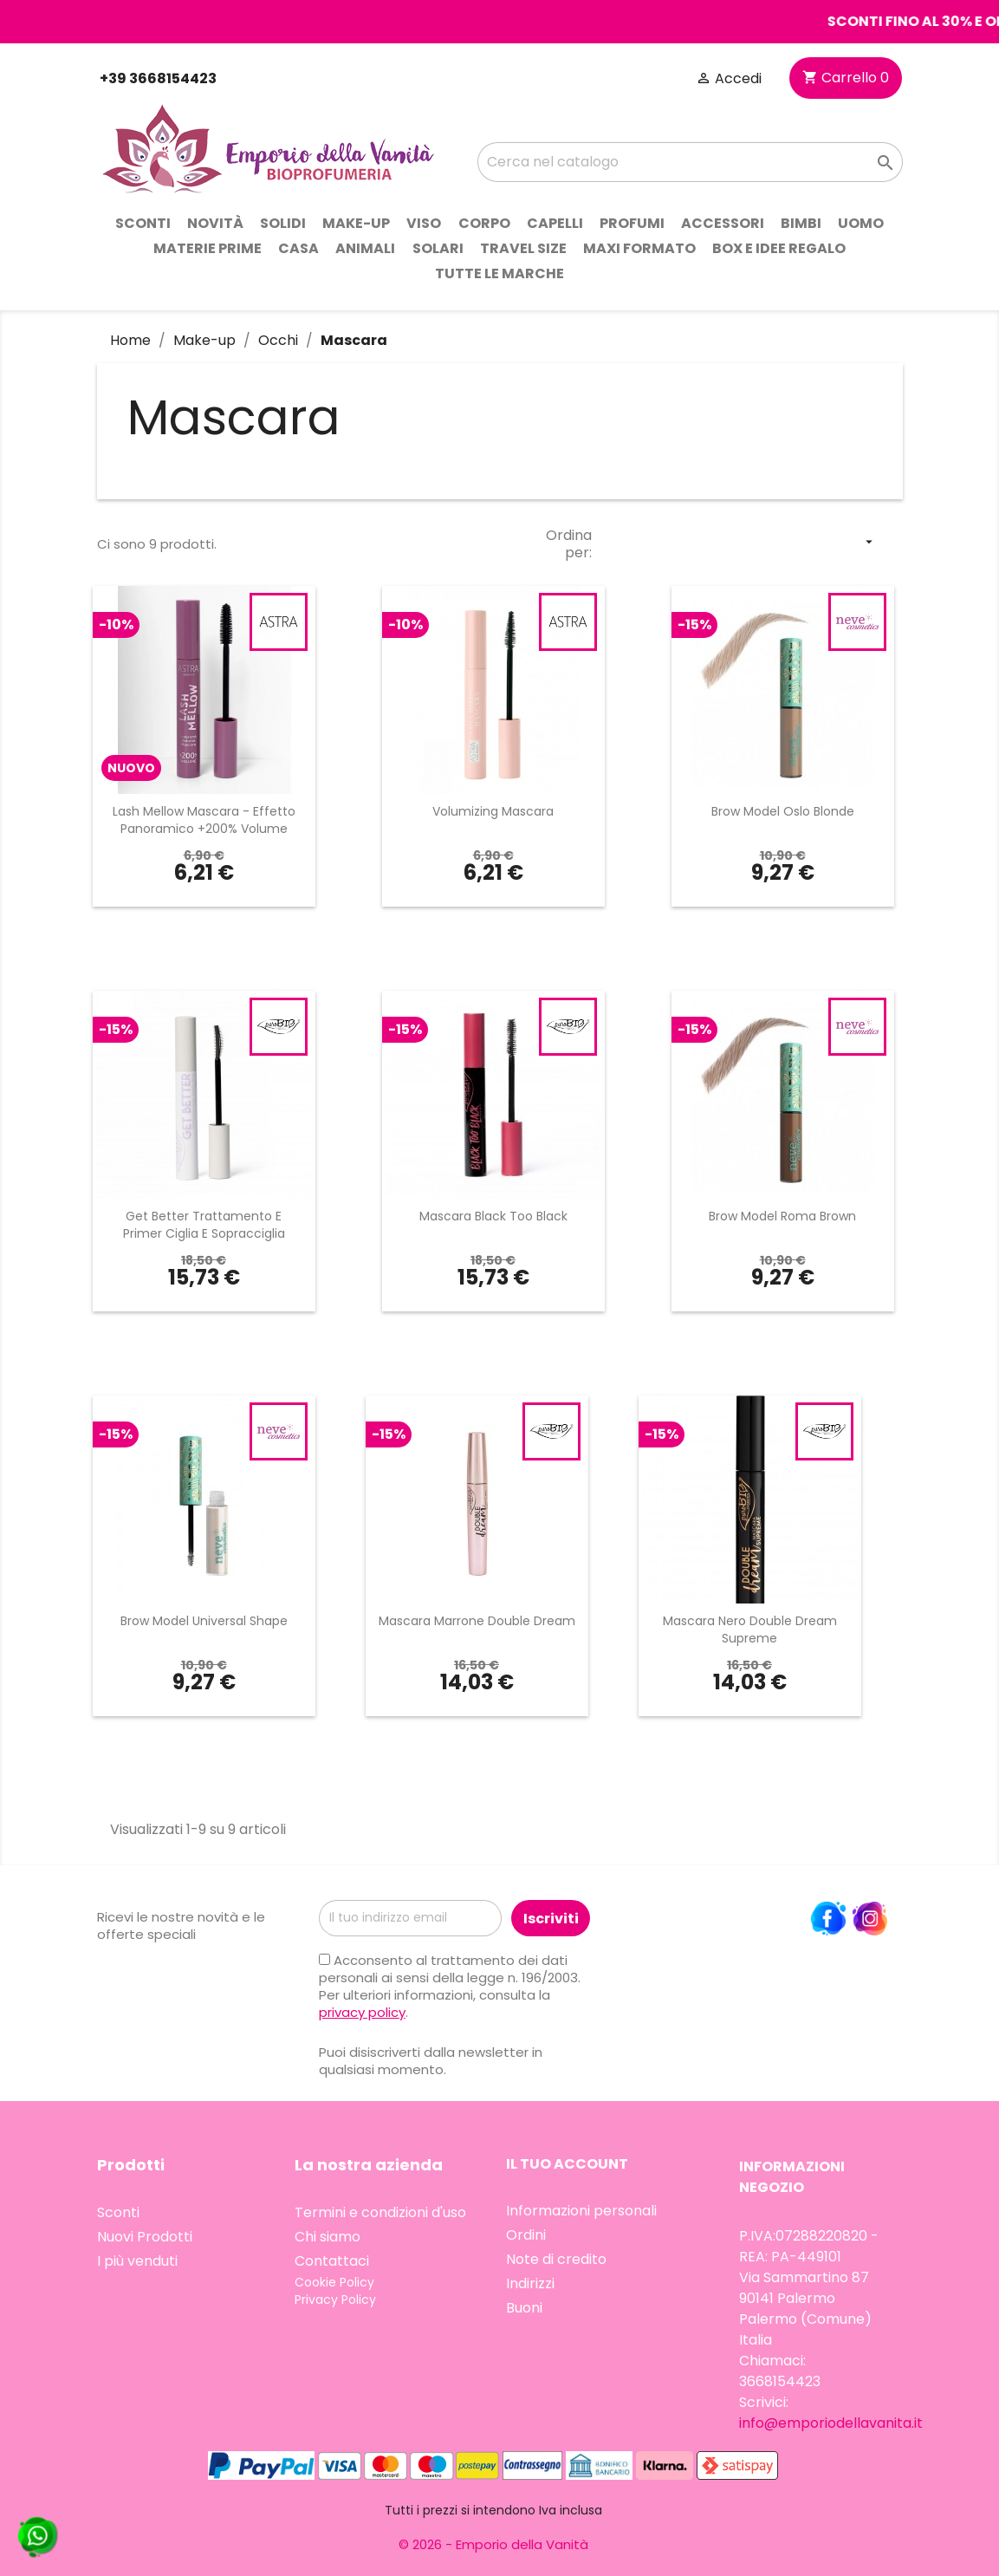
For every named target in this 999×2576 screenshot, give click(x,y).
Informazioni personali (581, 2211)
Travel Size (523, 248)
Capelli (555, 223)
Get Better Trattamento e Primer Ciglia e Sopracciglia (204, 1224)
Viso (423, 223)
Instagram (870, 1919)
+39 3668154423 (157, 78)
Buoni (524, 2308)
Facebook (828, 1919)
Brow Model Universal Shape (204, 1621)
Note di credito (556, 2259)
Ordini (526, 2235)
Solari (438, 248)
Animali (365, 248)
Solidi (283, 223)
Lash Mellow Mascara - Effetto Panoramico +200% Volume (204, 820)
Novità (215, 223)
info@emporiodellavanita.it (831, 2423)
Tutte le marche (499, 273)
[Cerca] (689, 162)
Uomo (861, 223)
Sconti (143, 223)
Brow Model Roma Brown (782, 1216)
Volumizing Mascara (493, 811)
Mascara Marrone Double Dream (477, 1621)
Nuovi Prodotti (144, 2237)
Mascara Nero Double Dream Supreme (750, 1629)
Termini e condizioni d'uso (380, 2212)
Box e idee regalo (779, 248)
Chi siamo (327, 2237)
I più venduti (137, 2261)
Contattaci (332, 2261)
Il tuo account (567, 2164)
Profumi (632, 223)
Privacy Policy (335, 2299)
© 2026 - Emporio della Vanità (493, 2544)
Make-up (356, 223)
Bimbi (801, 223)
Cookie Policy (334, 2282)
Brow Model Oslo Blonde (782, 811)
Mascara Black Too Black (493, 1216)
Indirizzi (530, 2283)
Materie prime (207, 248)
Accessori (722, 223)
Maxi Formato (639, 248)
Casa (298, 248)
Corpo (484, 223)
